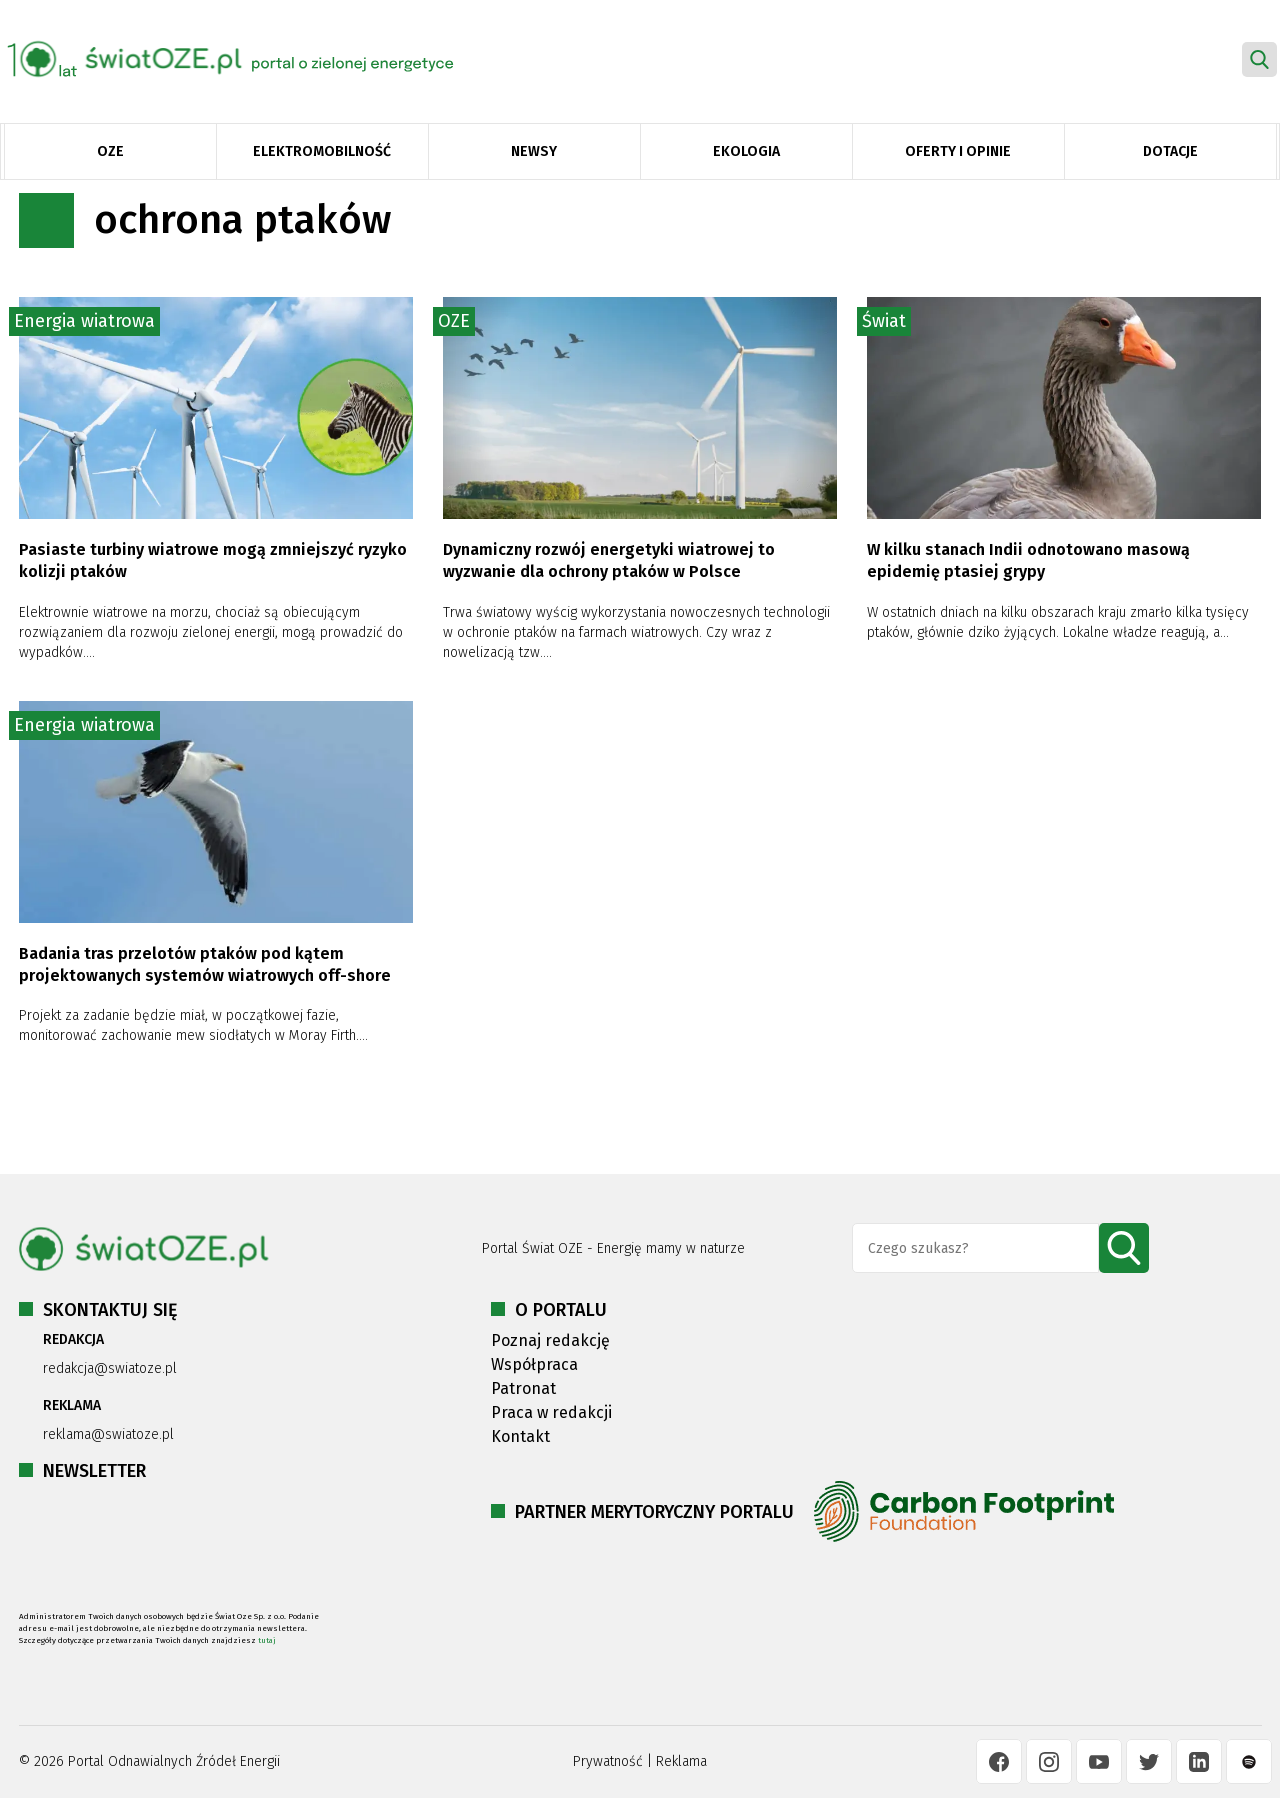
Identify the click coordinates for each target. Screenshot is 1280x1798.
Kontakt (520, 1436)
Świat (884, 321)
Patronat (523, 1388)
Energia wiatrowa (84, 321)
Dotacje (1170, 151)
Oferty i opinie (958, 151)
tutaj (267, 1640)
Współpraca (534, 1364)
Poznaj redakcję (550, 1340)
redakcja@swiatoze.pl (110, 1368)
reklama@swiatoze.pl (108, 1434)
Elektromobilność (322, 151)
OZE (110, 151)
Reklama (681, 1761)
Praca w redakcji (551, 1412)
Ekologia (746, 151)
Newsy (534, 151)
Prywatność (608, 1761)
